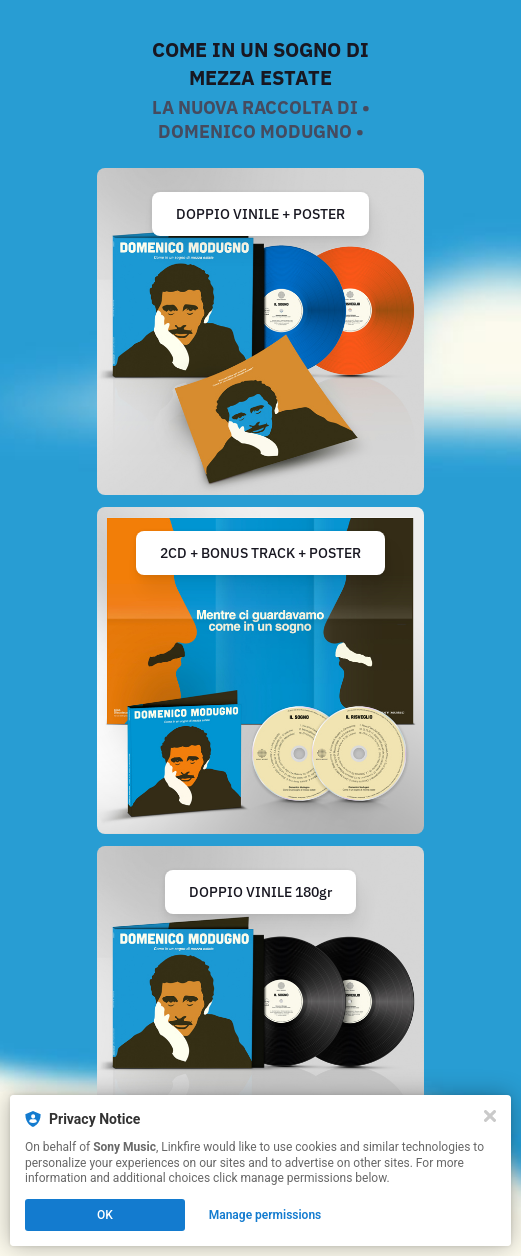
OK (105, 1215)
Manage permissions (265, 1215)
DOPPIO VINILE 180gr (260, 892)
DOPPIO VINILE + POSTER (260, 214)
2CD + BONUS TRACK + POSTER (260, 553)
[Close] (490, 1116)
